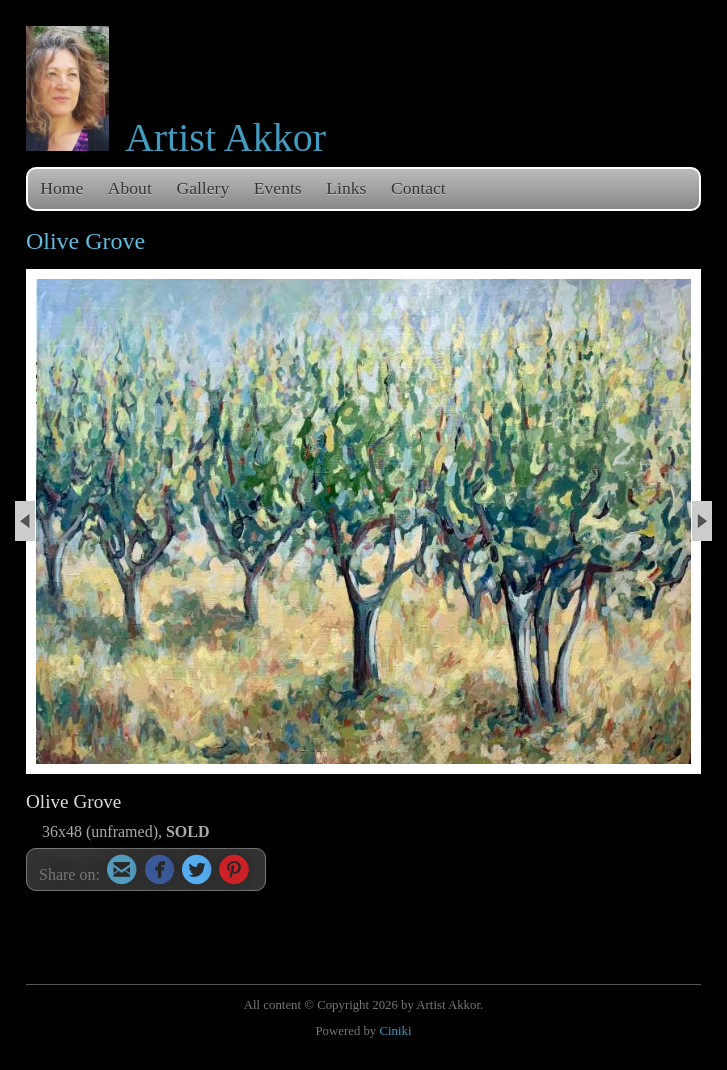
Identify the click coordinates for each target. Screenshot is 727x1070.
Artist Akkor (225, 137)
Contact (418, 188)
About (130, 188)
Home (61, 188)
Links (346, 188)
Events (278, 188)
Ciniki (395, 1031)
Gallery (202, 188)
